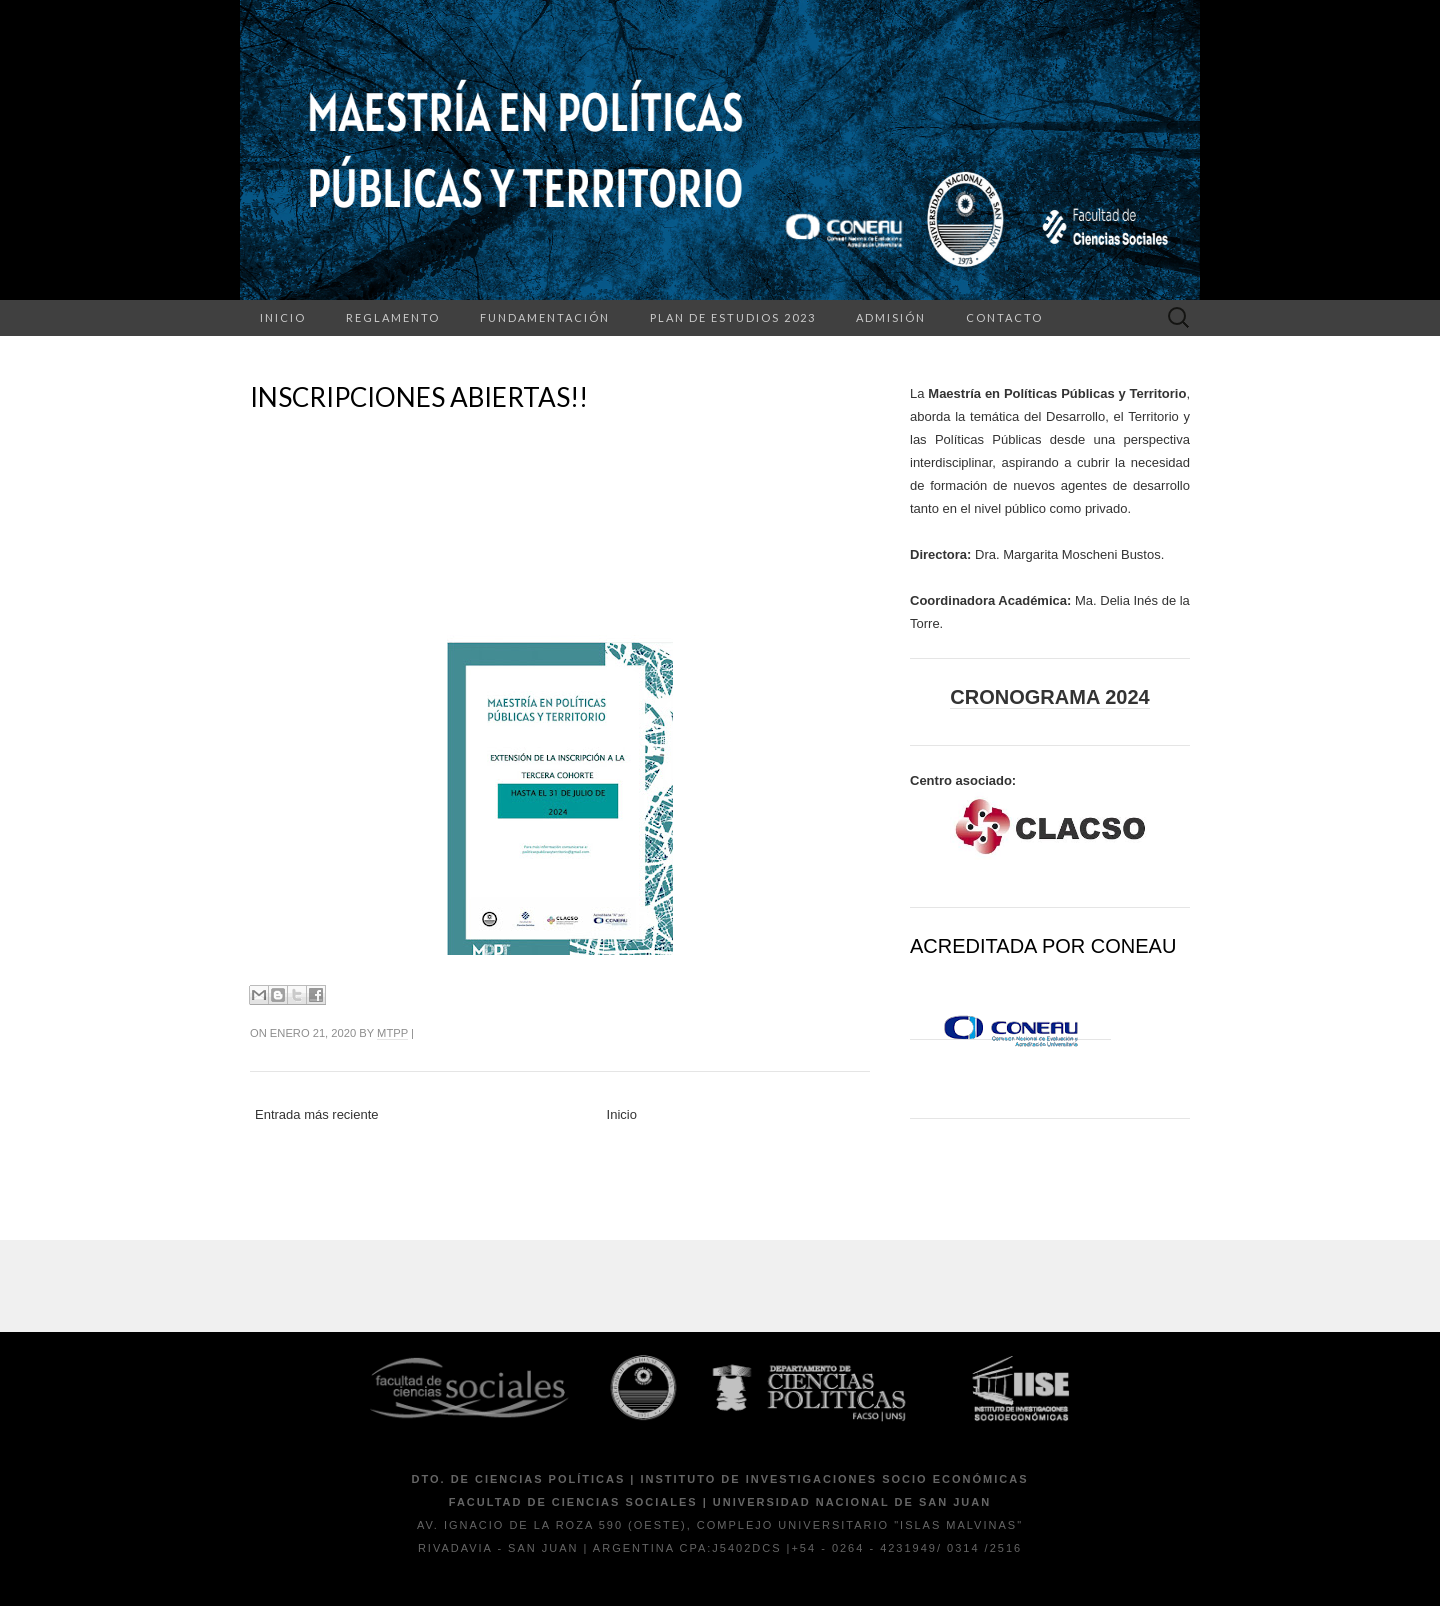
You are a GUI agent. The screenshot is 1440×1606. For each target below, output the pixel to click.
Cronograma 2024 (1049, 697)
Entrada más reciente (317, 1114)
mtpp (392, 1033)
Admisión (891, 317)
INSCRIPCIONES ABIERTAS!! (419, 397)
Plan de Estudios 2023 (733, 317)
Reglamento (393, 317)
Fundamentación (545, 317)
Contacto (1004, 317)
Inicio (283, 317)
